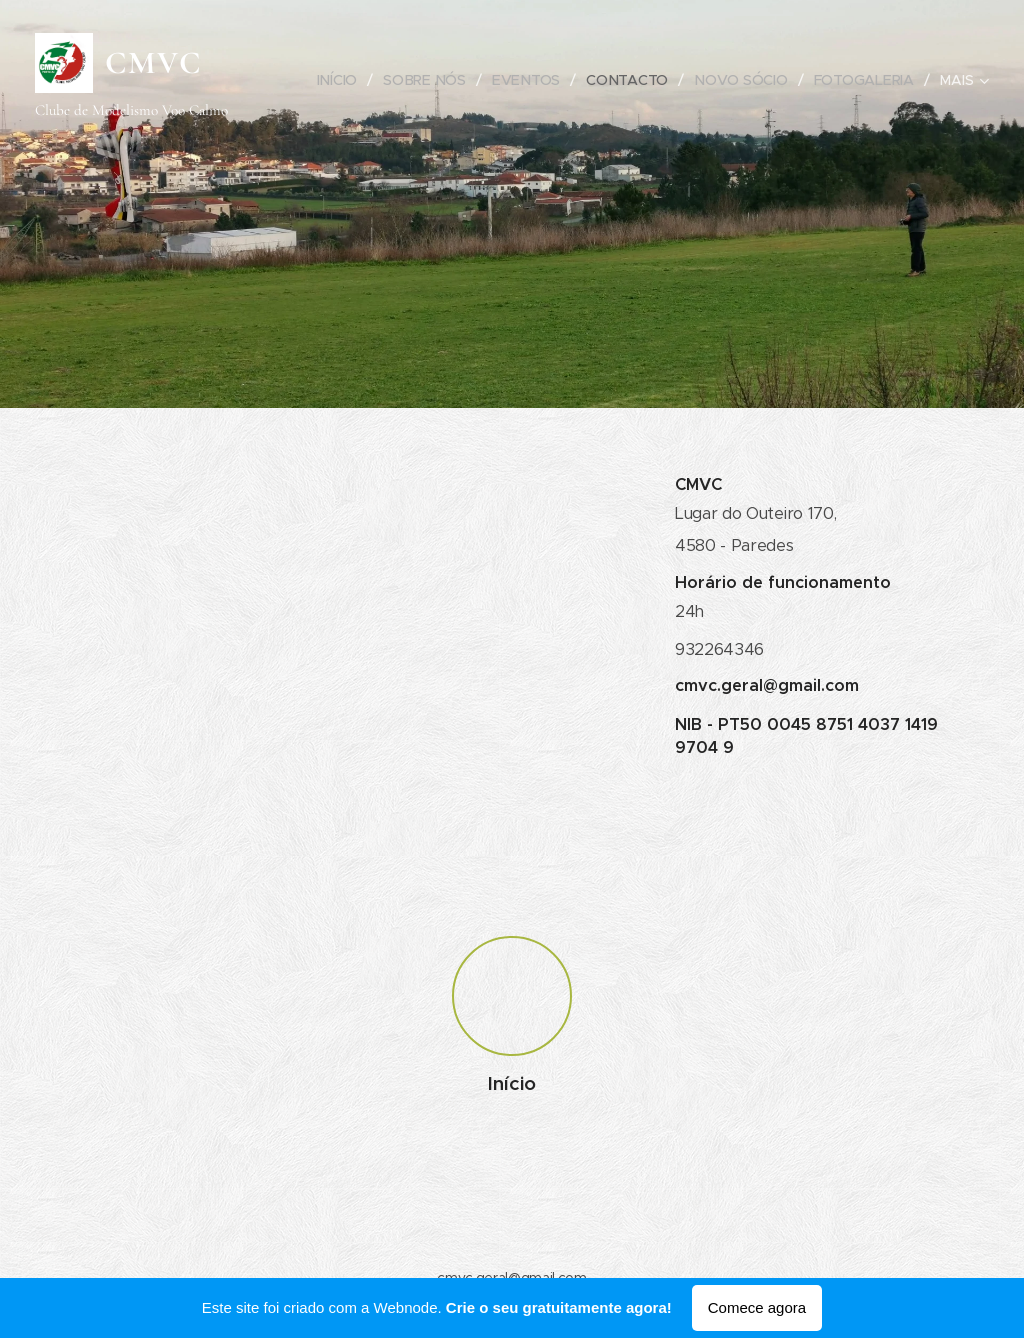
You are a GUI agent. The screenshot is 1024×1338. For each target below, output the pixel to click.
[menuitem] (341, 80)
